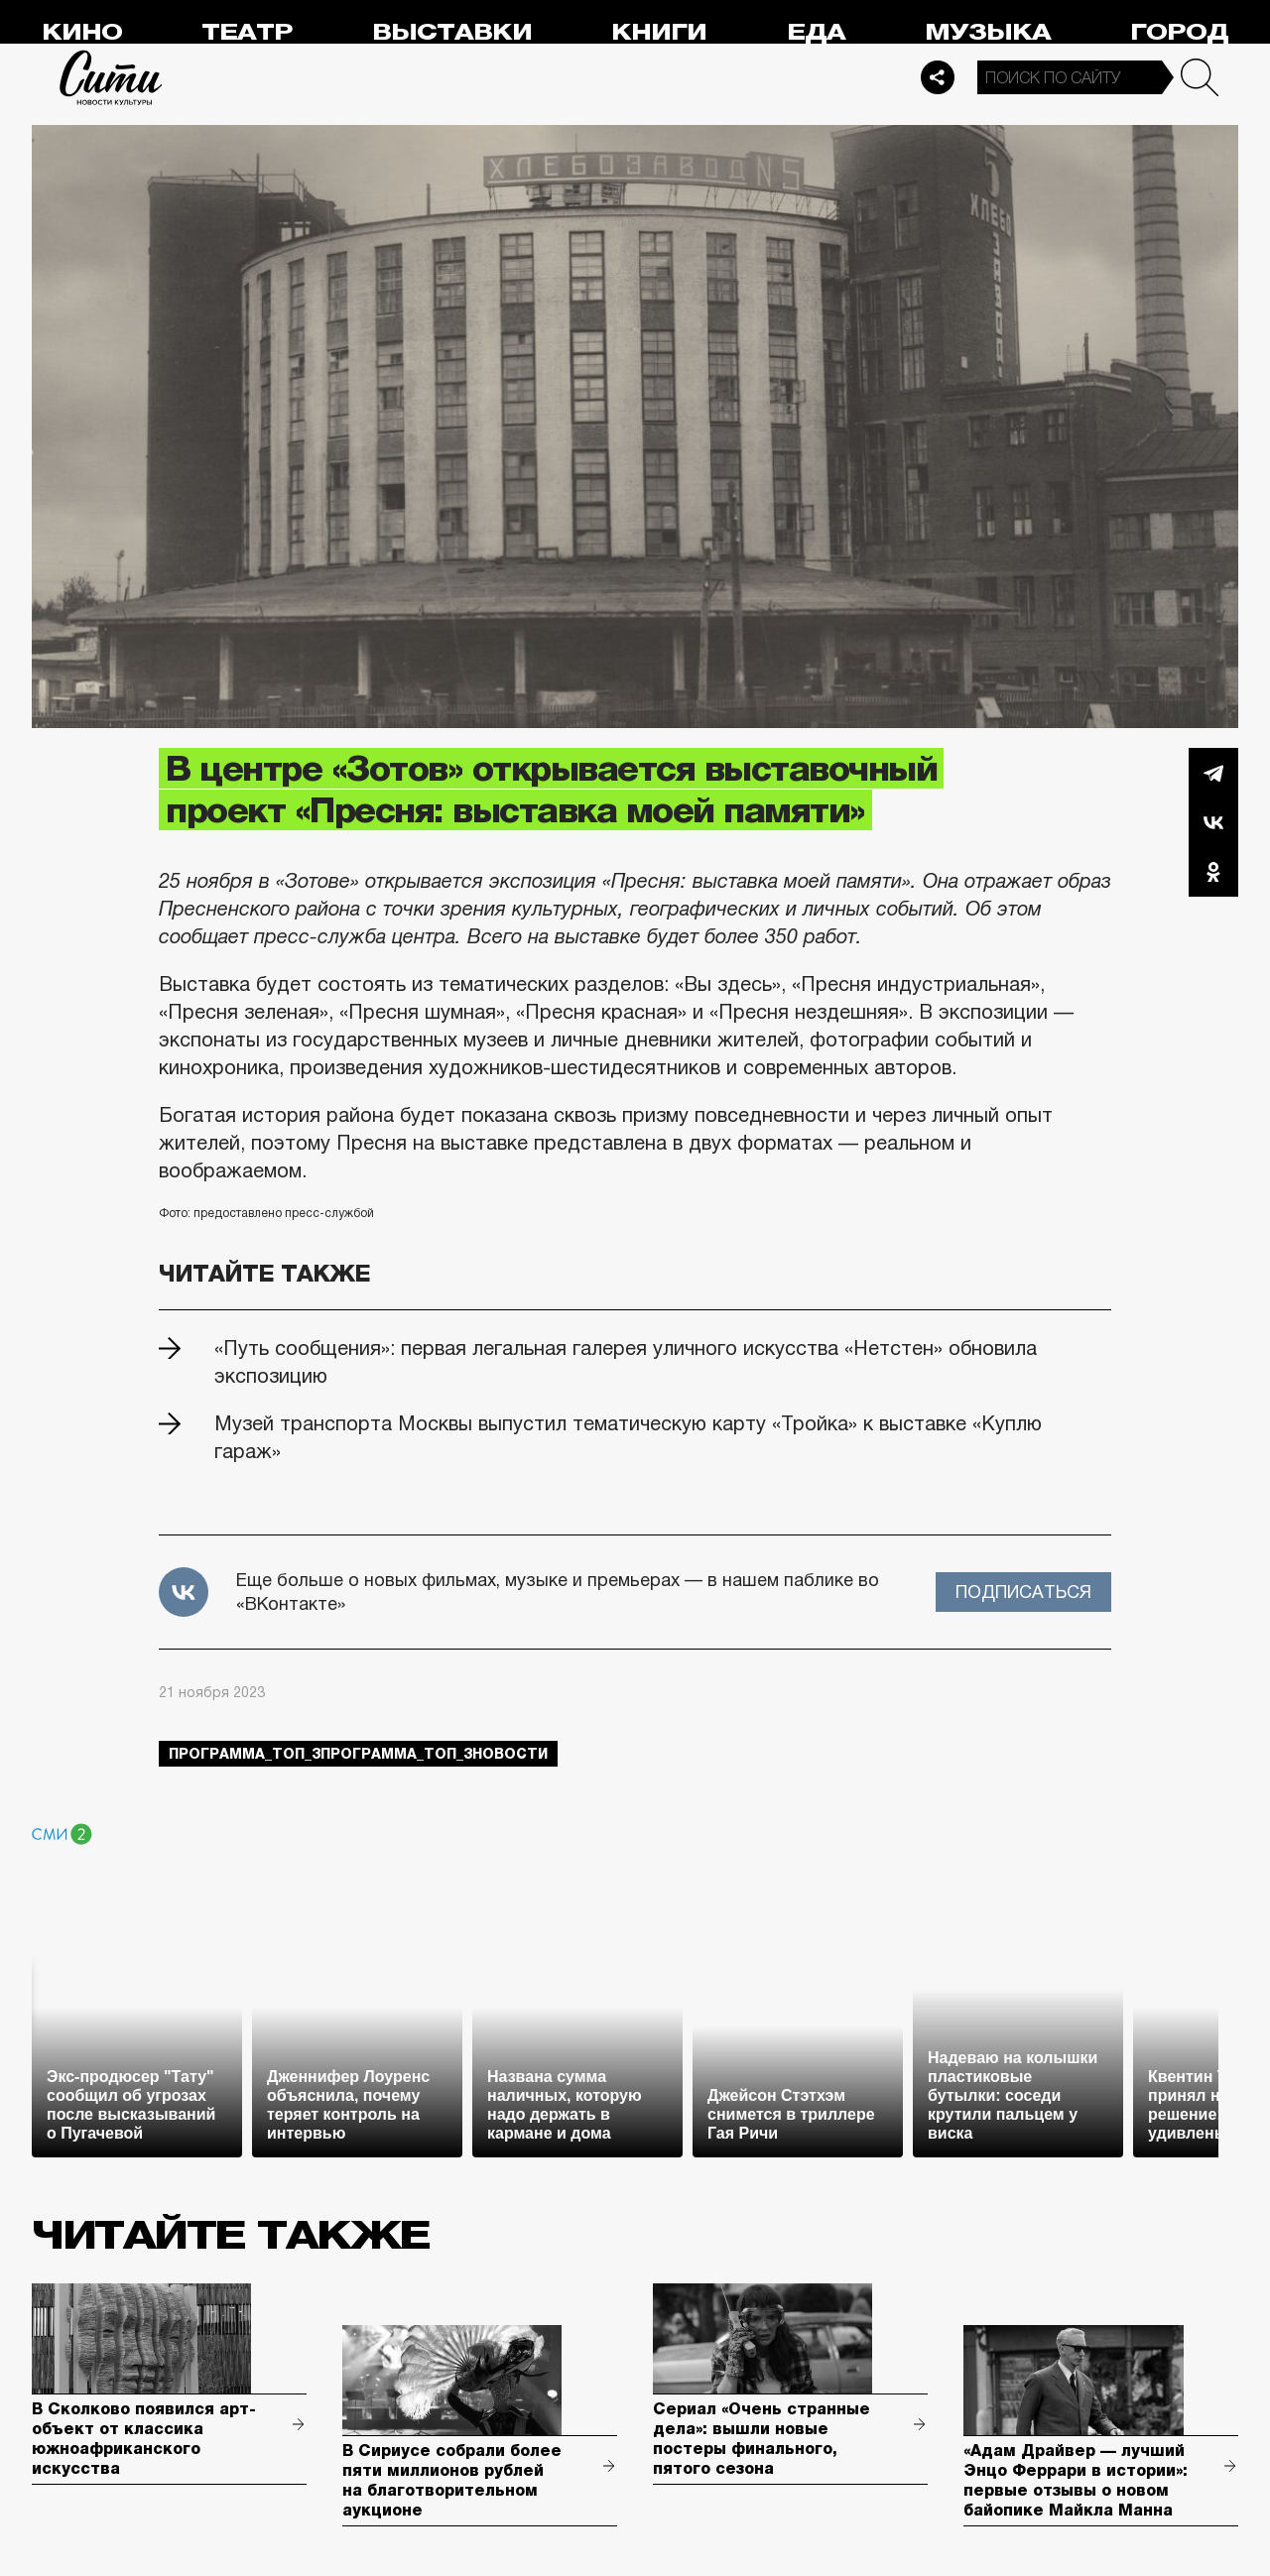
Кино (82, 32)
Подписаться (1023, 1592)
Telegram (1213, 772)
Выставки (452, 32)
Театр (247, 32)
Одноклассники (1213, 872)
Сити (111, 77)
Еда (816, 32)
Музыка (988, 32)
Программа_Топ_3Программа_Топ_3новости (358, 1754)
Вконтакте (1213, 822)
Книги (658, 32)
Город (1179, 32)
